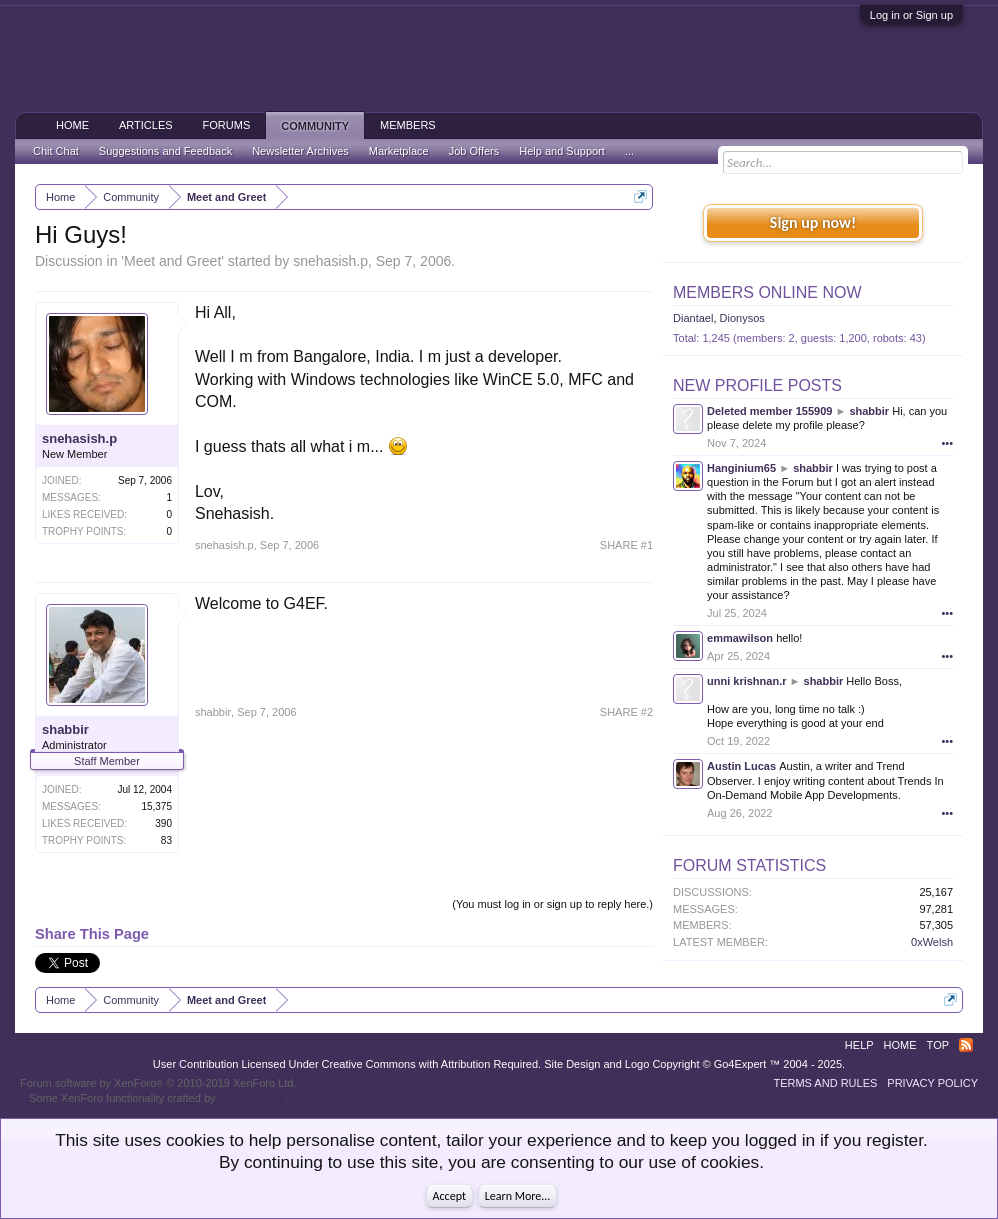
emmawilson (740, 638)
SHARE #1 (626, 545)
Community (315, 126)
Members (408, 125)
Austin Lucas (741, 766)
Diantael (693, 318)
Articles (146, 125)
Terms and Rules (825, 1083)
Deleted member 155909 (769, 411)
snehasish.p (330, 261)
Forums (227, 125)
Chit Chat (56, 151)
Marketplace (399, 151)
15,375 (156, 806)
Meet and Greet (172, 261)
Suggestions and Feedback (165, 151)
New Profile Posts (757, 385)
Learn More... (518, 1196)
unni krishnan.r (746, 681)
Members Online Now (767, 292)
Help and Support (562, 151)
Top (938, 1045)
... (629, 151)
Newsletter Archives (300, 151)
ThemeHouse (251, 1098)
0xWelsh (932, 942)
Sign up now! (813, 222)
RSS (966, 1045)
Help (859, 1045)
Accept (449, 1196)
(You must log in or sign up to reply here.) (552, 904)
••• (947, 443)
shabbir (65, 729)
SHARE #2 (626, 712)
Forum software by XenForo (158, 1083)
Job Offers (474, 151)
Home (72, 125)
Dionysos (742, 318)
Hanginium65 (741, 468)
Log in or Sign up (911, 15)
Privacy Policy (932, 1083)
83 (166, 840)
